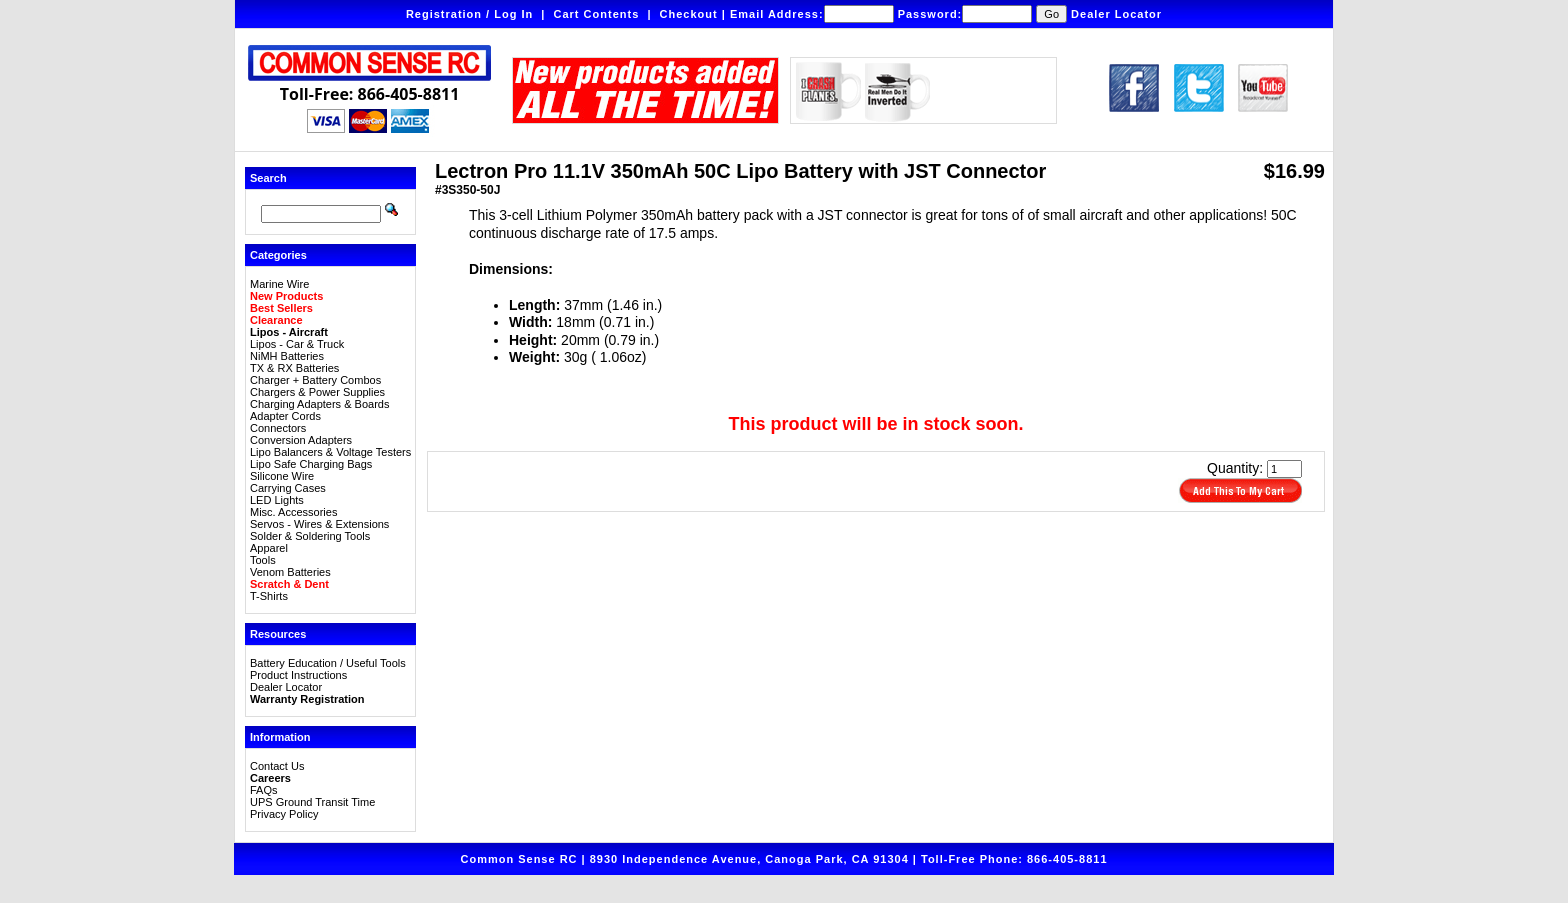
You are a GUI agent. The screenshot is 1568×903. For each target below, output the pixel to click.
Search (268, 178)
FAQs (264, 790)
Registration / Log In (469, 14)
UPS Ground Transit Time (312, 802)
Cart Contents (597, 14)
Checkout (689, 14)
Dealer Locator (1116, 14)
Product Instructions (298, 675)
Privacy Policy (284, 814)
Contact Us (277, 766)
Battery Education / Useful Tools (328, 663)
